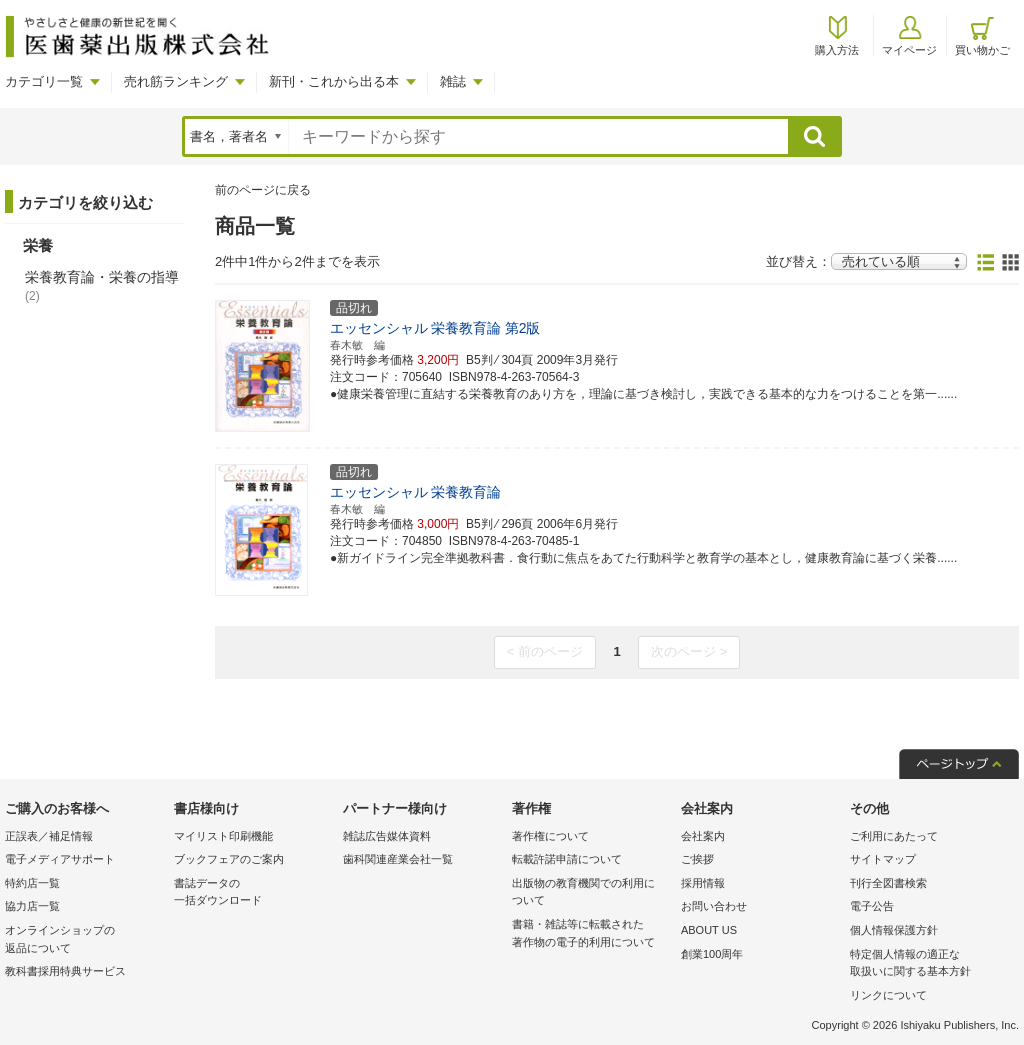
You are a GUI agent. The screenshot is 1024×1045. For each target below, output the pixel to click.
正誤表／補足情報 (49, 836)
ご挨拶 (697, 859)
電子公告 (872, 906)
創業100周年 (712, 954)
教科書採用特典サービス (65, 971)
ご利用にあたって (894, 836)
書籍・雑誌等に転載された (591, 934)
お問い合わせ (714, 906)
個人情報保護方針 (894, 930)
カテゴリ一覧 (44, 81)
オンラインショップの (84, 940)
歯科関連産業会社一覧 (398, 859)
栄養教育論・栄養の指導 (102, 286)
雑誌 (453, 81)
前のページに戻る (263, 190)
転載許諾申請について (567, 859)
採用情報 (703, 883)
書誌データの (253, 893)
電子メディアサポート (60, 859)
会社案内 (703, 836)
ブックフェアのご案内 (229, 859)
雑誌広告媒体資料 (387, 836)
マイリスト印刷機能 (223, 836)
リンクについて (888, 995)
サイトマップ (883, 859)
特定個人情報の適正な (929, 964)
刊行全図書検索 (888, 883)
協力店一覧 (32, 906)
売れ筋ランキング (176, 81)
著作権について (550, 836)
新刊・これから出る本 (334, 81)
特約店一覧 (32, 883)
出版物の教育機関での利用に (591, 893)
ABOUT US (709, 930)
